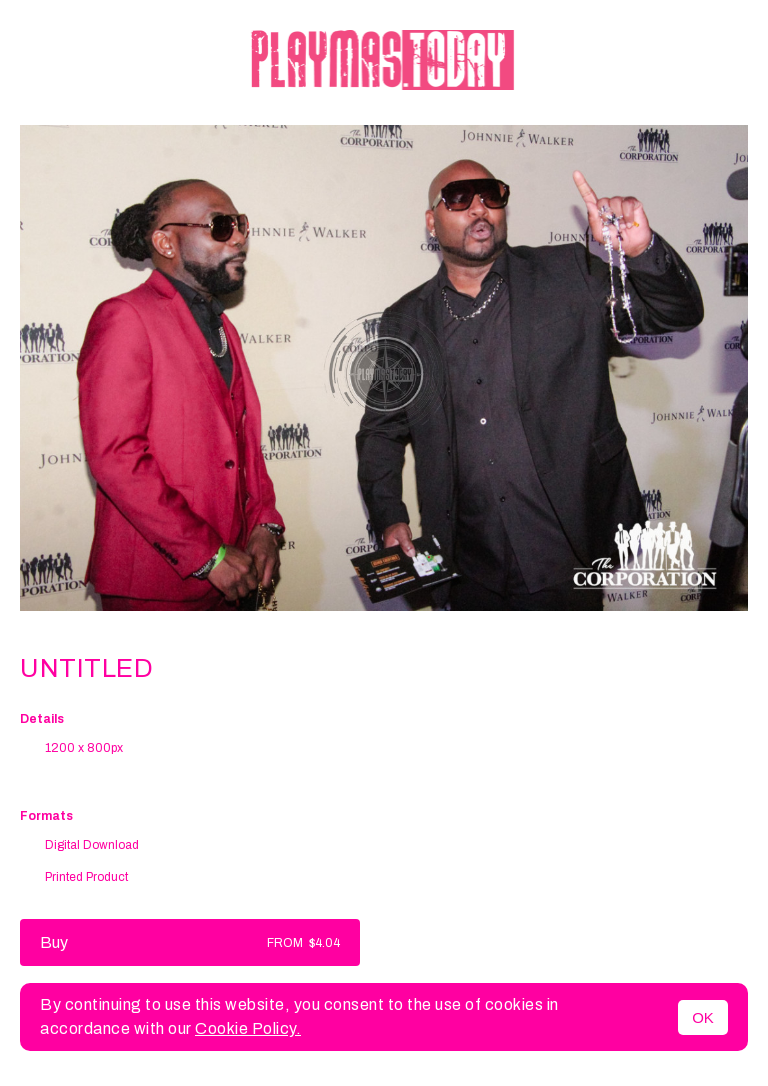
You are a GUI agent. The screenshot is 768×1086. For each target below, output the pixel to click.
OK (703, 1017)
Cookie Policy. (248, 1028)
